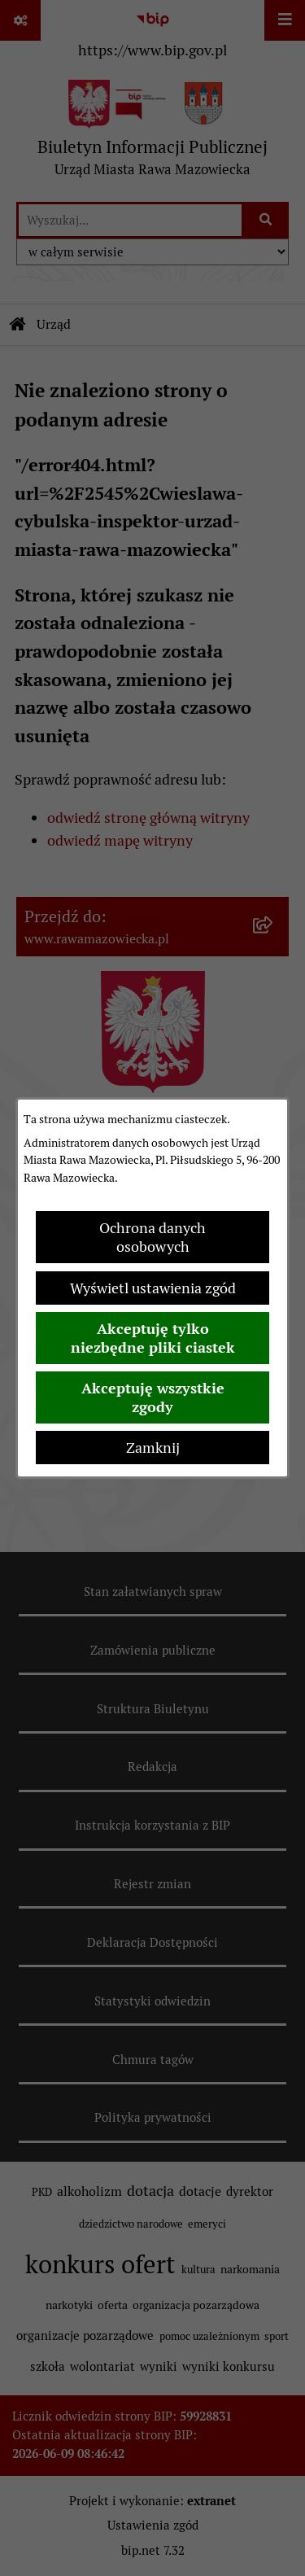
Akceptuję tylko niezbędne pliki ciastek (153, 1338)
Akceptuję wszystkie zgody (152, 1397)
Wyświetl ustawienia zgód (153, 1288)
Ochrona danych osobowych (152, 1237)
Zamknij (153, 1447)
